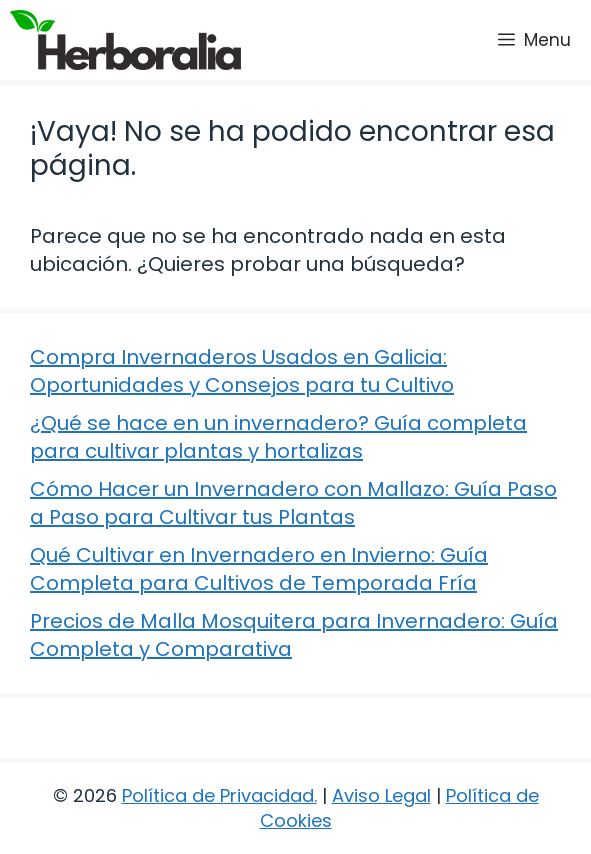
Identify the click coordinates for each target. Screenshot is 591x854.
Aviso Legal (381, 795)
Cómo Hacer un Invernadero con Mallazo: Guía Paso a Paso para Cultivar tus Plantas (293, 503)
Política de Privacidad (218, 795)
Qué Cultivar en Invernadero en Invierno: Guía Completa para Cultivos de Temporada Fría (259, 569)
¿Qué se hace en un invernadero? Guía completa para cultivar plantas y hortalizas (278, 437)
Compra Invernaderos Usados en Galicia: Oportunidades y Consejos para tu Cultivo (242, 371)
